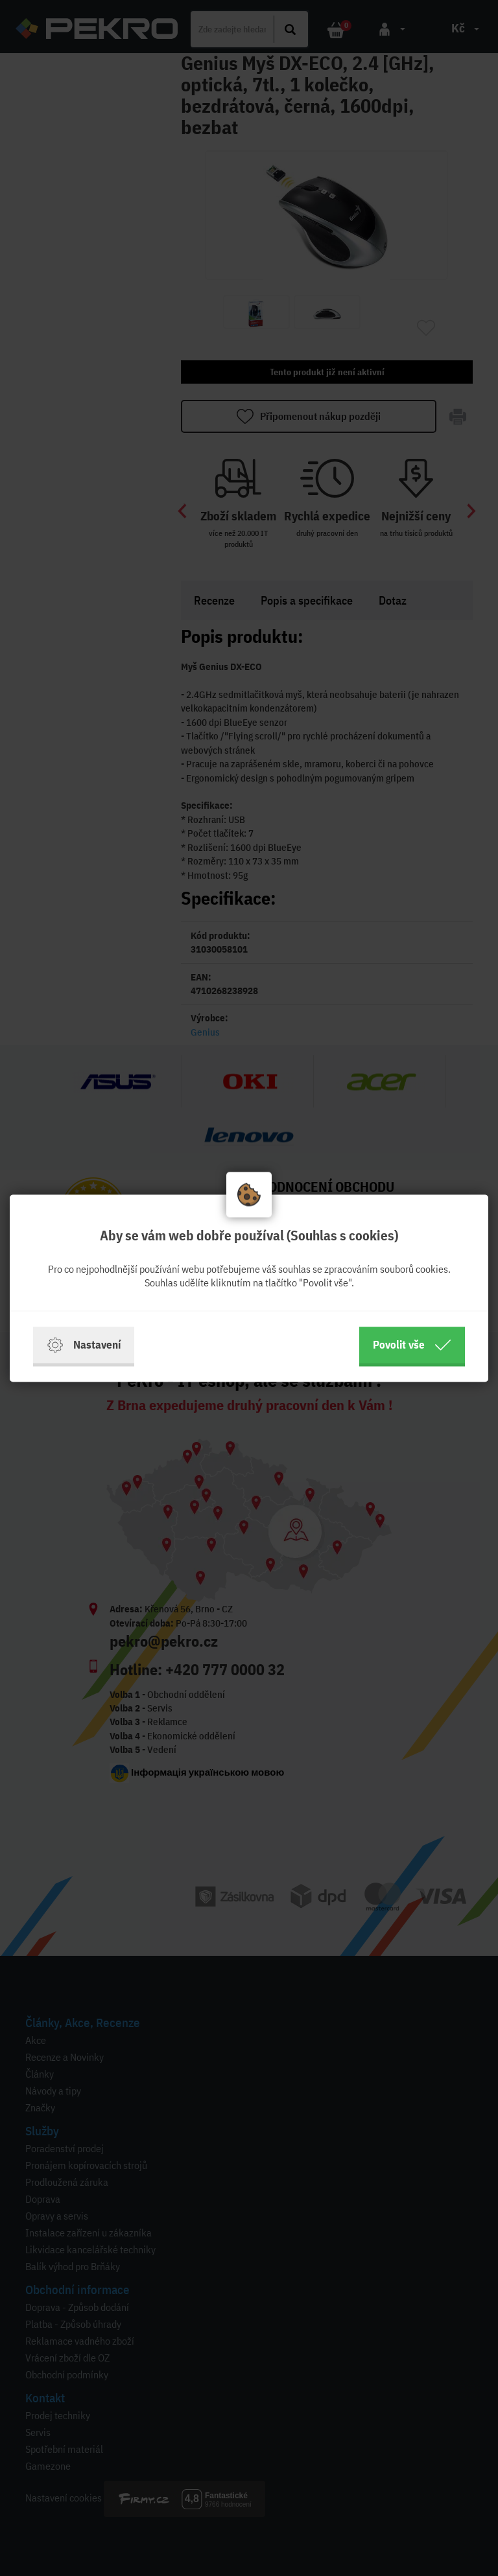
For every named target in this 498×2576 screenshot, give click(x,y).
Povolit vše (412, 1344)
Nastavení (84, 1344)
